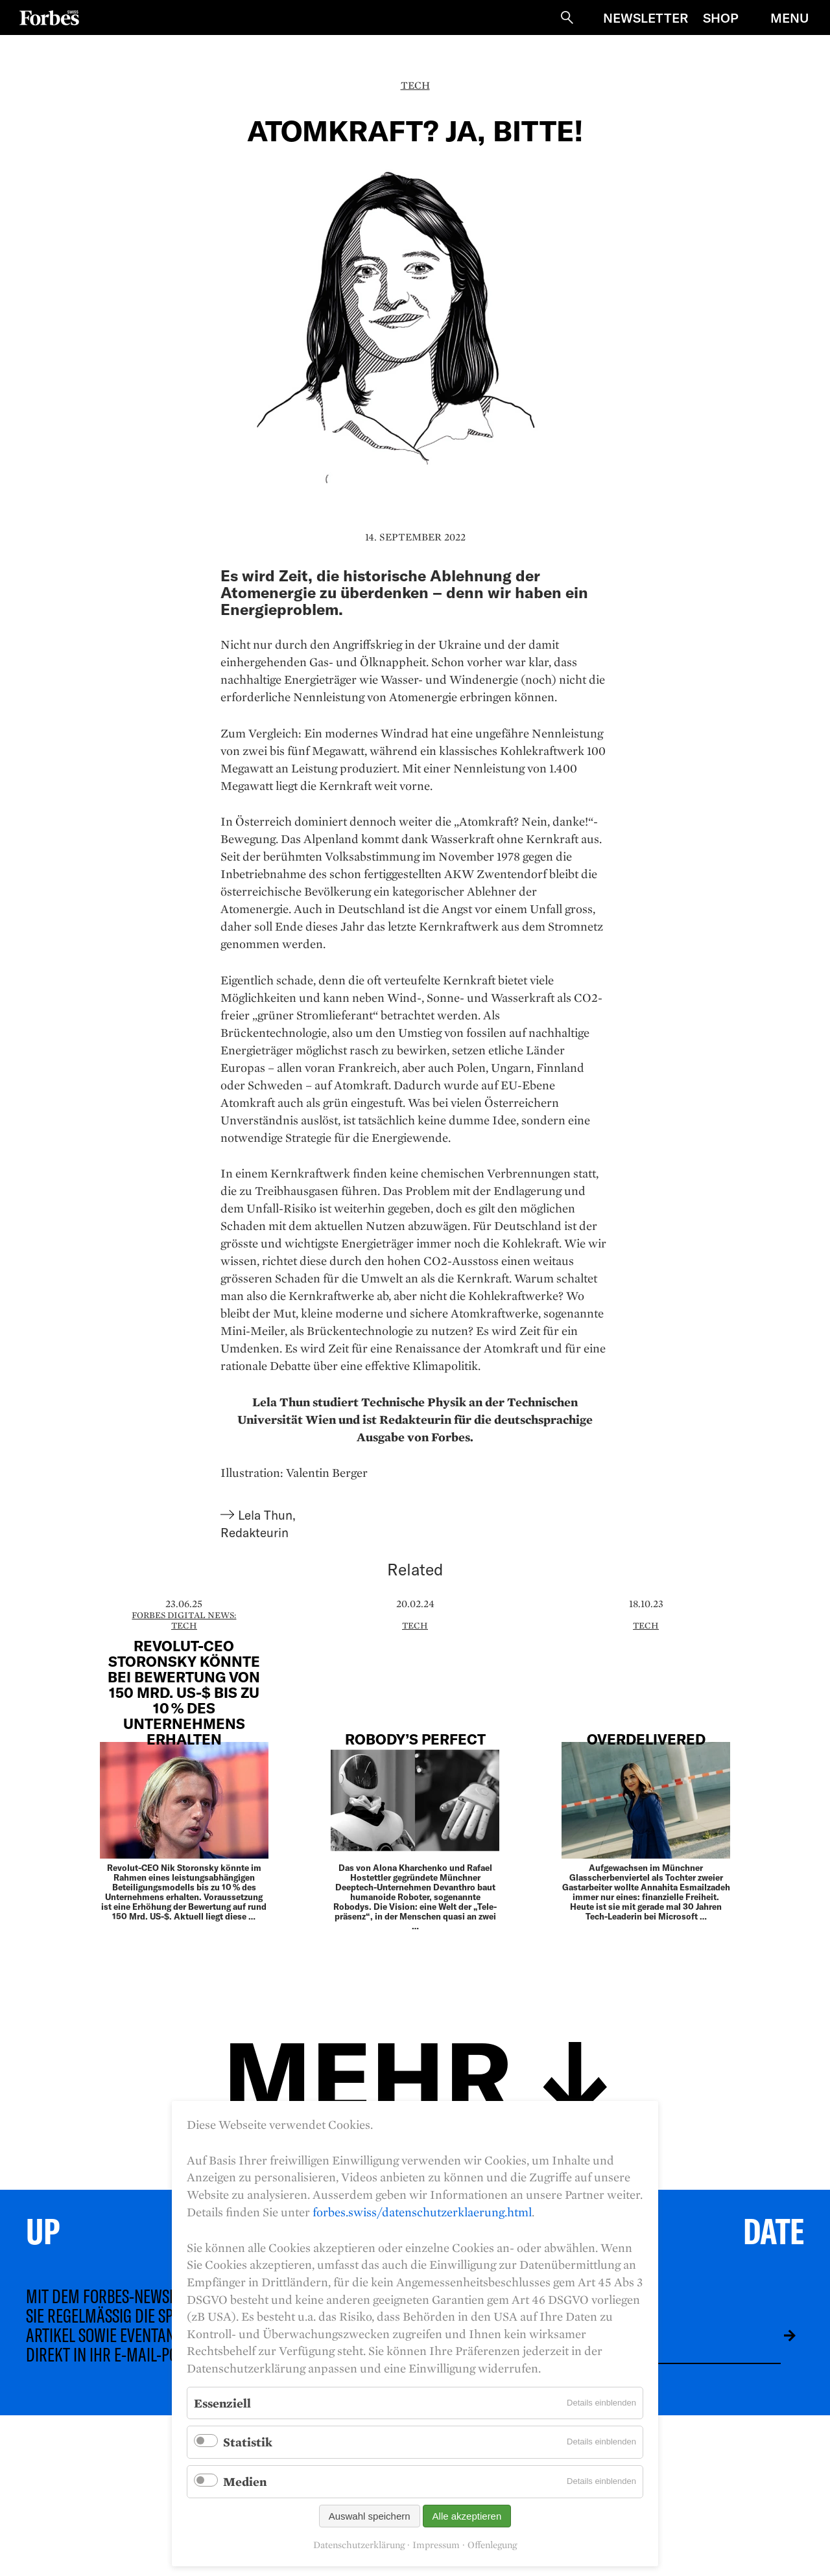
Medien (245, 2481)
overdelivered (646, 1738)
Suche (566, 17)
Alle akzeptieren (467, 2516)
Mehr (367, 2072)
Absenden (780, 2335)
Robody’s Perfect (415, 1738)
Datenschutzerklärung (359, 2545)
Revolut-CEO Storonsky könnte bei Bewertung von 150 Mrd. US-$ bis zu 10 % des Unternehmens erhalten (184, 1692)
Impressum (436, 2545)
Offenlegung (492, 2545)
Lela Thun (265, 1514)
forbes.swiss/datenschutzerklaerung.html (422, 2212)
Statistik (247, 2442)
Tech (415, 85)
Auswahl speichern (369, 2516)
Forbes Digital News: (184, 1615)
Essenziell (222, 2403)
